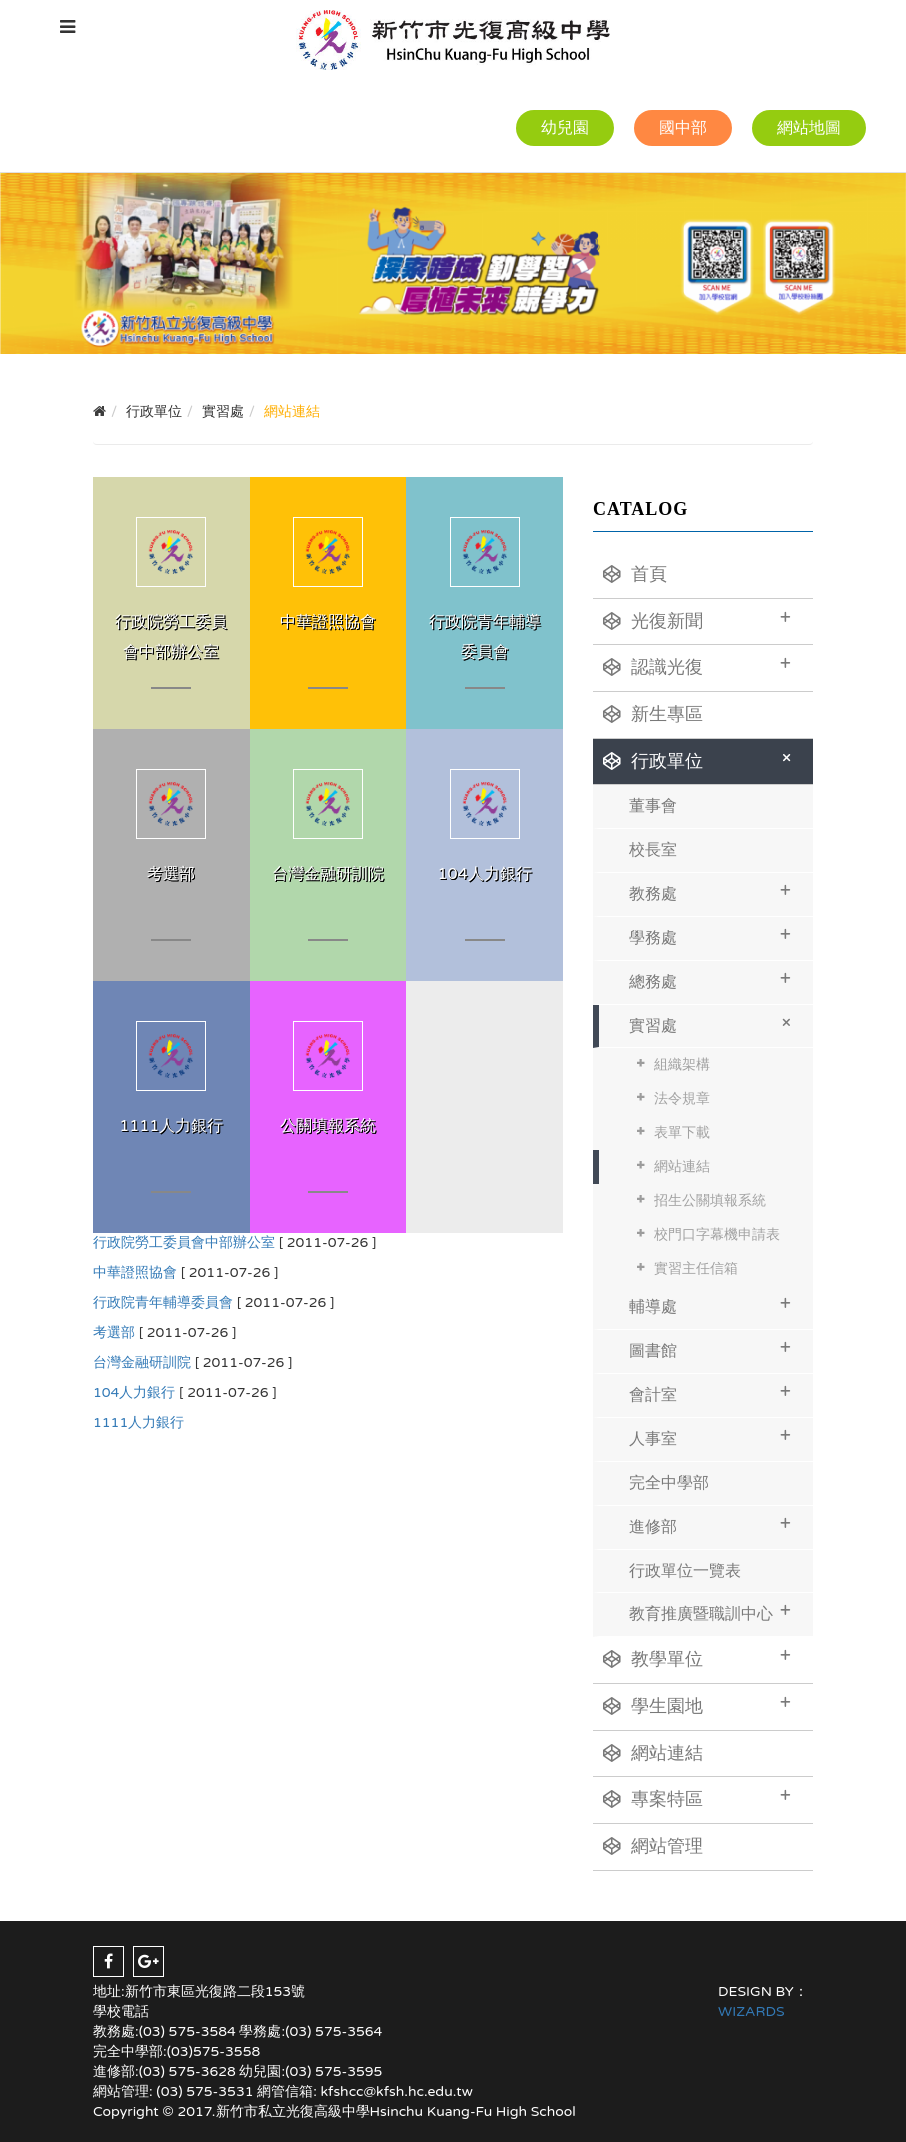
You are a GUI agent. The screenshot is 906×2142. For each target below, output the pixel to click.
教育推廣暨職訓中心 (710, 1611)
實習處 (713, 1022)
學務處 (710, 935)
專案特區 (697, 1797)
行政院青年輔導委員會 (163, 1302)
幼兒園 (565, 128)
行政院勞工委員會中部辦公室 (184, 1242)
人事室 (710, 1436)
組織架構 (682, 1064)
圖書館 (710, 1348)
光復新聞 (697, 619)
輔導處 (710, 1304)
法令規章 (682, 1098)
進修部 (710, 1524)
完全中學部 (669, 1483)
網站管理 (653, 1846)
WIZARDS (751, 2011)
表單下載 (682, 1132)
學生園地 (697, 1704)
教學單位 (697, 1657)
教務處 (710, 891)
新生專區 (653, 714)
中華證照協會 (135, 1272)
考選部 (114, 1332)
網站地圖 (809, 128)
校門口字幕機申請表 (717, 1234)
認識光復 (697, 665)
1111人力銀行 (138, 1422)
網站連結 (682, 1166)
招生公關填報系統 (710, 1200)
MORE (171, 603)
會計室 (710, 1392)
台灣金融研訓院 (142, 1362)
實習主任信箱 (696, 1268)
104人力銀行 (134, 1392)
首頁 (635, 574)
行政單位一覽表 (685, 1571)
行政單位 (700, 758)
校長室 (653, 850)
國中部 (683, 128)
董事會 (653, 806)
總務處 (710, 979)
